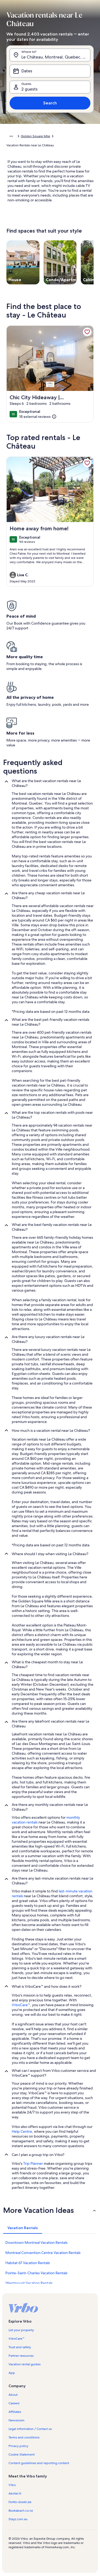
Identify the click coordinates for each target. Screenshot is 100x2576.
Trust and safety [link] (20, 2347)
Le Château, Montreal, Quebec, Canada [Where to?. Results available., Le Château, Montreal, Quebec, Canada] (55, 57)
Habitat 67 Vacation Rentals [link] (27, 2262)
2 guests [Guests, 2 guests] (29, 89)
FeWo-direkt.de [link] (20, 2502)
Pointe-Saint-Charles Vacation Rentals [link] (36, 2273)
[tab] (22, 2228)
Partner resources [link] (21, 2356)
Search (50, 102)
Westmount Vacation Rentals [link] (29, 2283)
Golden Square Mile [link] (35, 136)
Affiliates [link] (15, 2412)
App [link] (12, 2373)
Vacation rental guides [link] (25, 2364)
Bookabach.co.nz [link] (21, 2510)
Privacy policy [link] (18, 2446)
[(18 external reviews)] (38, 416)
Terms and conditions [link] (24, 2437)
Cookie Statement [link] (22, 2454)
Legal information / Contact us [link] (30, 2429)
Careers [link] (14, 2403)
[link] (87, 332)
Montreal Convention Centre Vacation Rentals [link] (43, 2252)
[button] (50, 2210)
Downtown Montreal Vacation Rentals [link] (36, 2242)
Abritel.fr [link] (15, 2493)
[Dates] (50, 71)
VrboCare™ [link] (21, 2004)
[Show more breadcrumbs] (11, 136)
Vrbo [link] (12, 2485)
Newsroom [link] (17, 2420)
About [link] (13, 2395)
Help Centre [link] (22, 2131)
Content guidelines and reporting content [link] (39, 2463)
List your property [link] (21, 2330)
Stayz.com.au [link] (18, 2519)
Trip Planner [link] (33, 2163)
